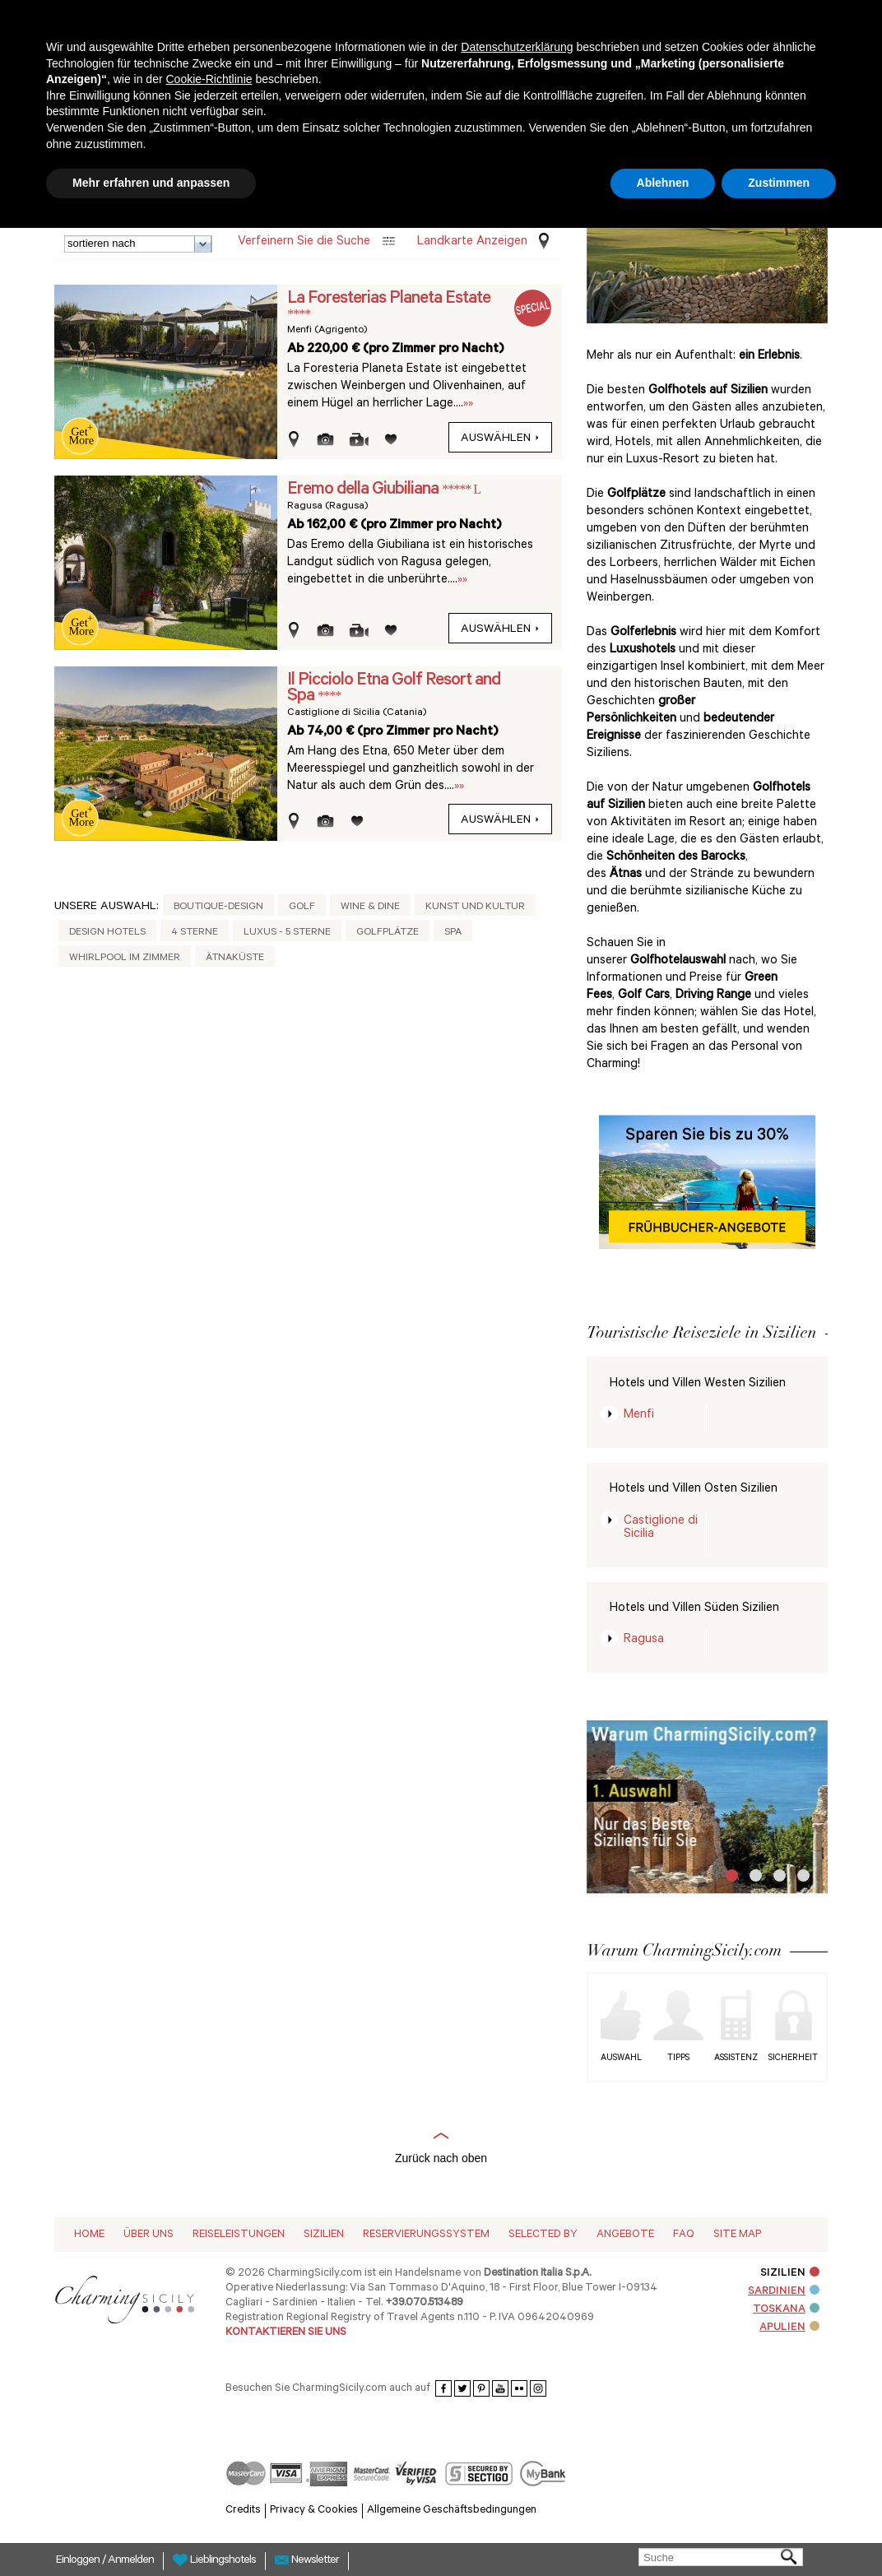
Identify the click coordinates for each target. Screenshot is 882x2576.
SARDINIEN (783, 2292)
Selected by (543, 2235)
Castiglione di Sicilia (661, 1528)
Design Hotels (107, 933)
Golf (302, 907)
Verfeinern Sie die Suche (304, 242)
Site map (737, 2235)
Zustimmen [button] (779, 182)
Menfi (639, 1416)
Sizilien (324, 2235)
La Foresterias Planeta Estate (388, 299)
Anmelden (131, 2561)
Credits (243, 2510)
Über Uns (148, 2235)
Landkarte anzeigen (472, 242)
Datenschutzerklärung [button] (517, 46)
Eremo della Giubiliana (364, 490)
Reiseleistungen (239, 2235)
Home (89, 2235)
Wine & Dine (370, 907)
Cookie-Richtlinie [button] (208, 79)
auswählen (500, 439)
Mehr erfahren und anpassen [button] (151, 182)
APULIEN (789, 2328)
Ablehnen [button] (663, 182)
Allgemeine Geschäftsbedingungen (451, 2510)
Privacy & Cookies (314, 2510)
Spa (453, 933)
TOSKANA (786, 2310)
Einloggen (79, 2561)
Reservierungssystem (426, 2235)
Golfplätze (387, 933)
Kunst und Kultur (475, 907)
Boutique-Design (218, 907)
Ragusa (644, 1640)
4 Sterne (194, 933)
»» (468, 404)
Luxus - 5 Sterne (287, 933)
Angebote (625, 2235)
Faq (683, 2235)
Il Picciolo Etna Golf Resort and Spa (393, 689)
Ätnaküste (235, 958)
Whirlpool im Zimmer (124, 958)
